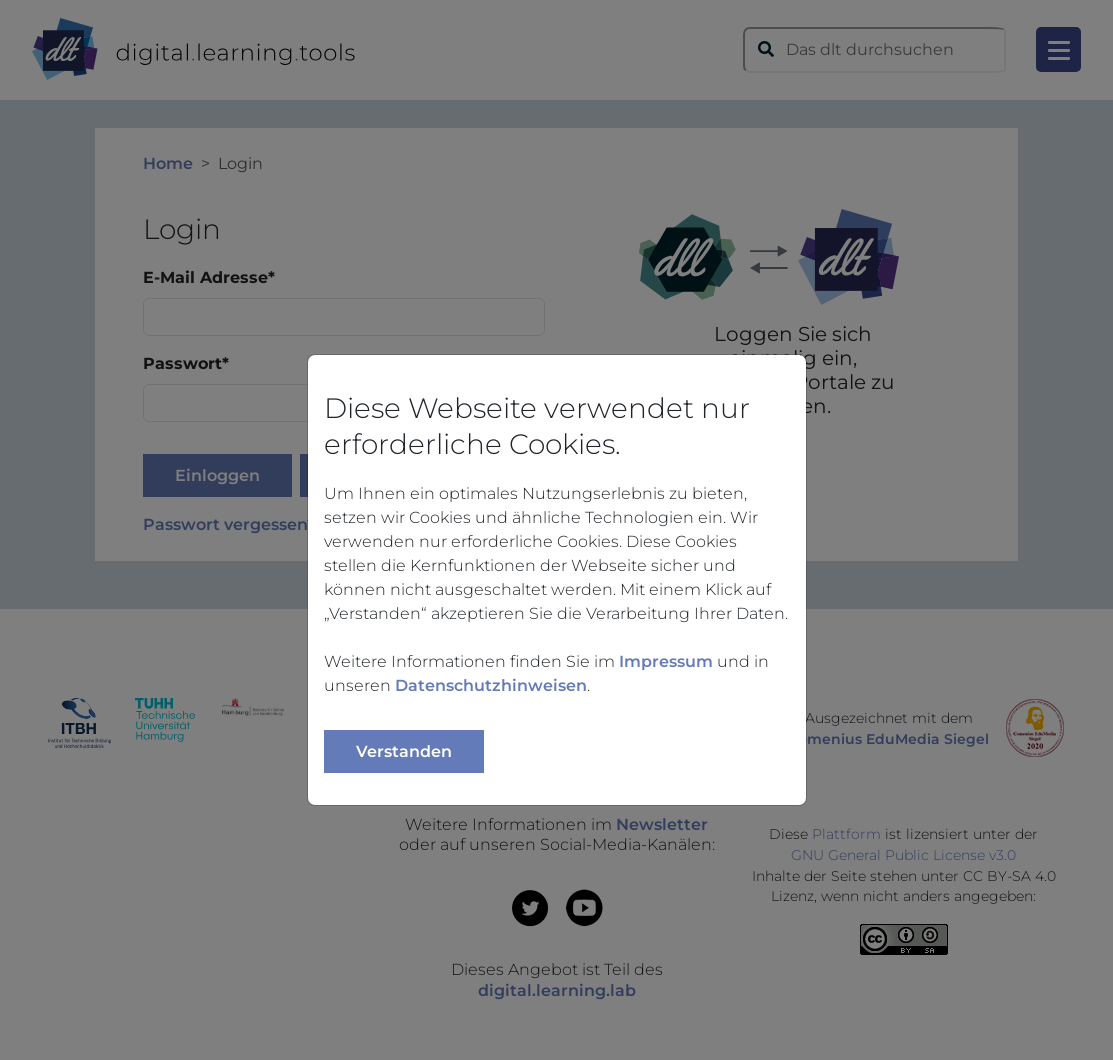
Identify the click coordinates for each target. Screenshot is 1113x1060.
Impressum (666, 661)
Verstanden (404, 751)
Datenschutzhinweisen (491, 685)
